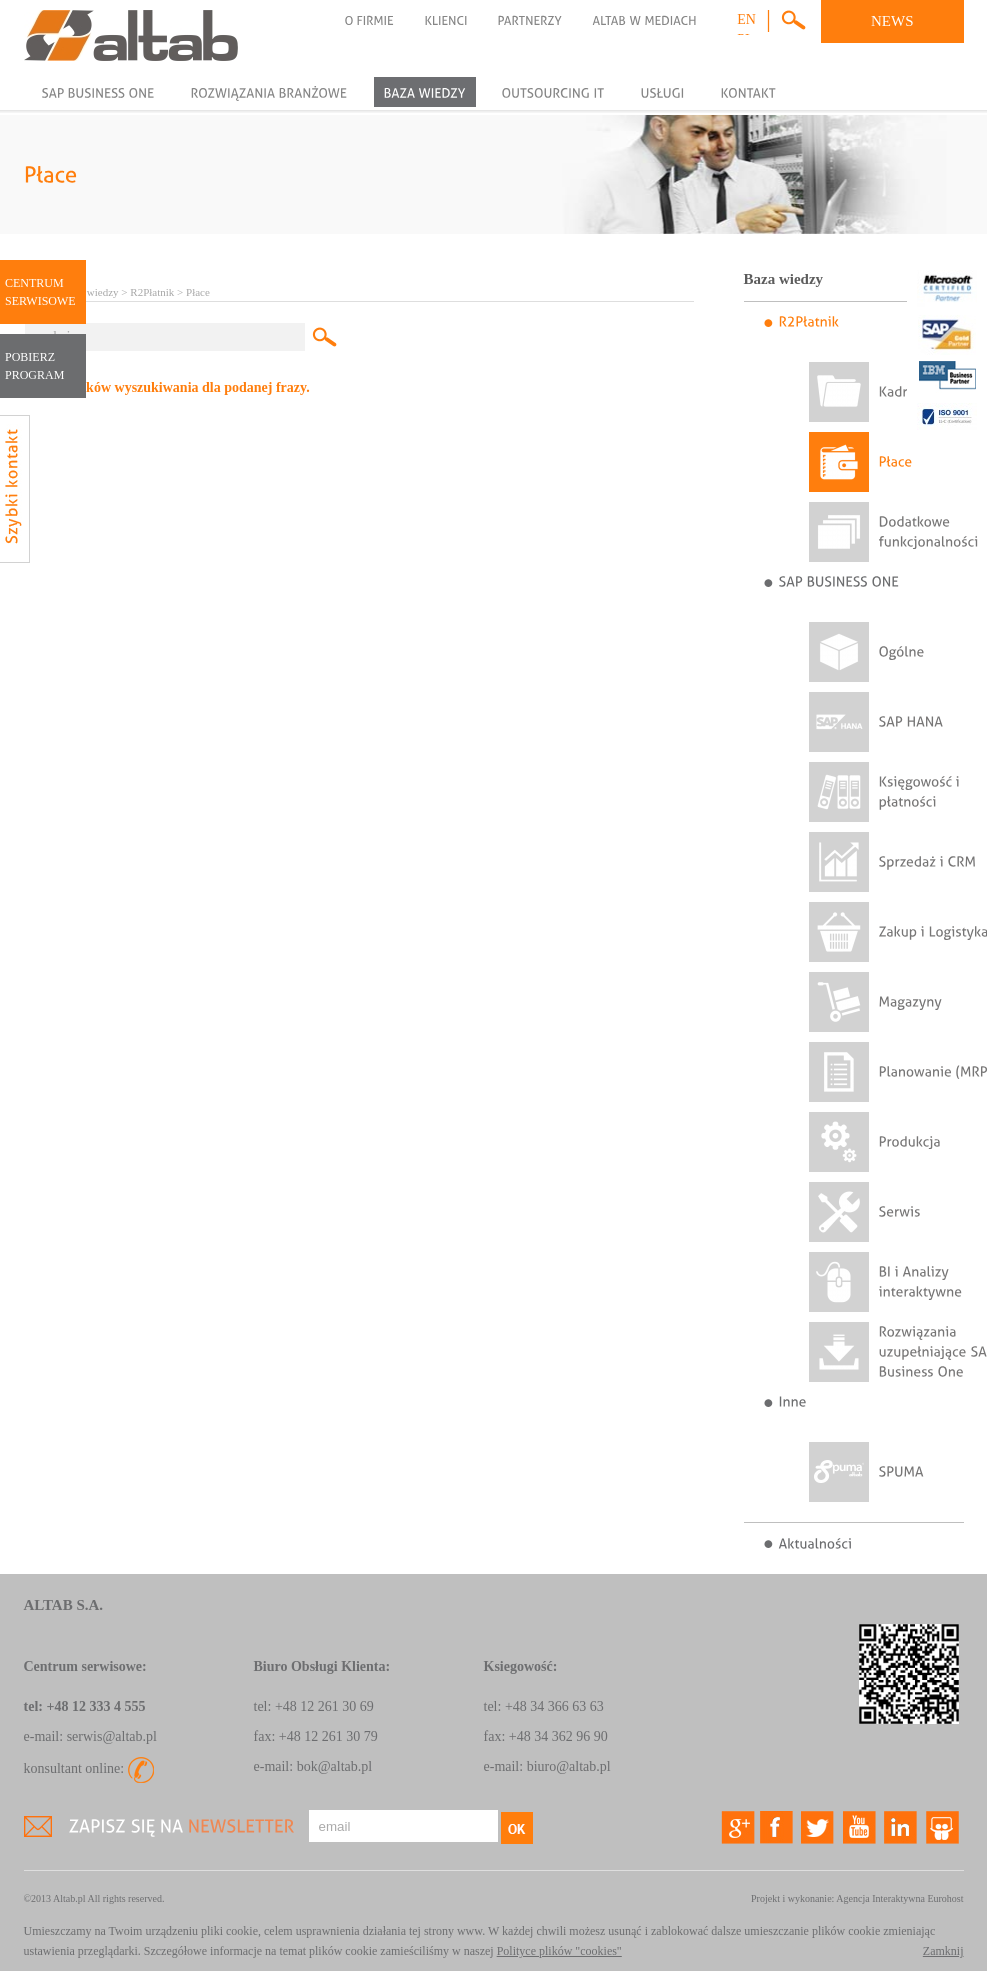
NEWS (892, 21)
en (746, 19)
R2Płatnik (152, 292)
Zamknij (943, 1951)
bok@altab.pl (335, 1766)
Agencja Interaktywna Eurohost (899, 1898)
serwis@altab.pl (112, 1736)
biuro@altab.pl (569, 1766)
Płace (198, 292)
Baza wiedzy (90, 292)
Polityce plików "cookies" (559, 1951)
